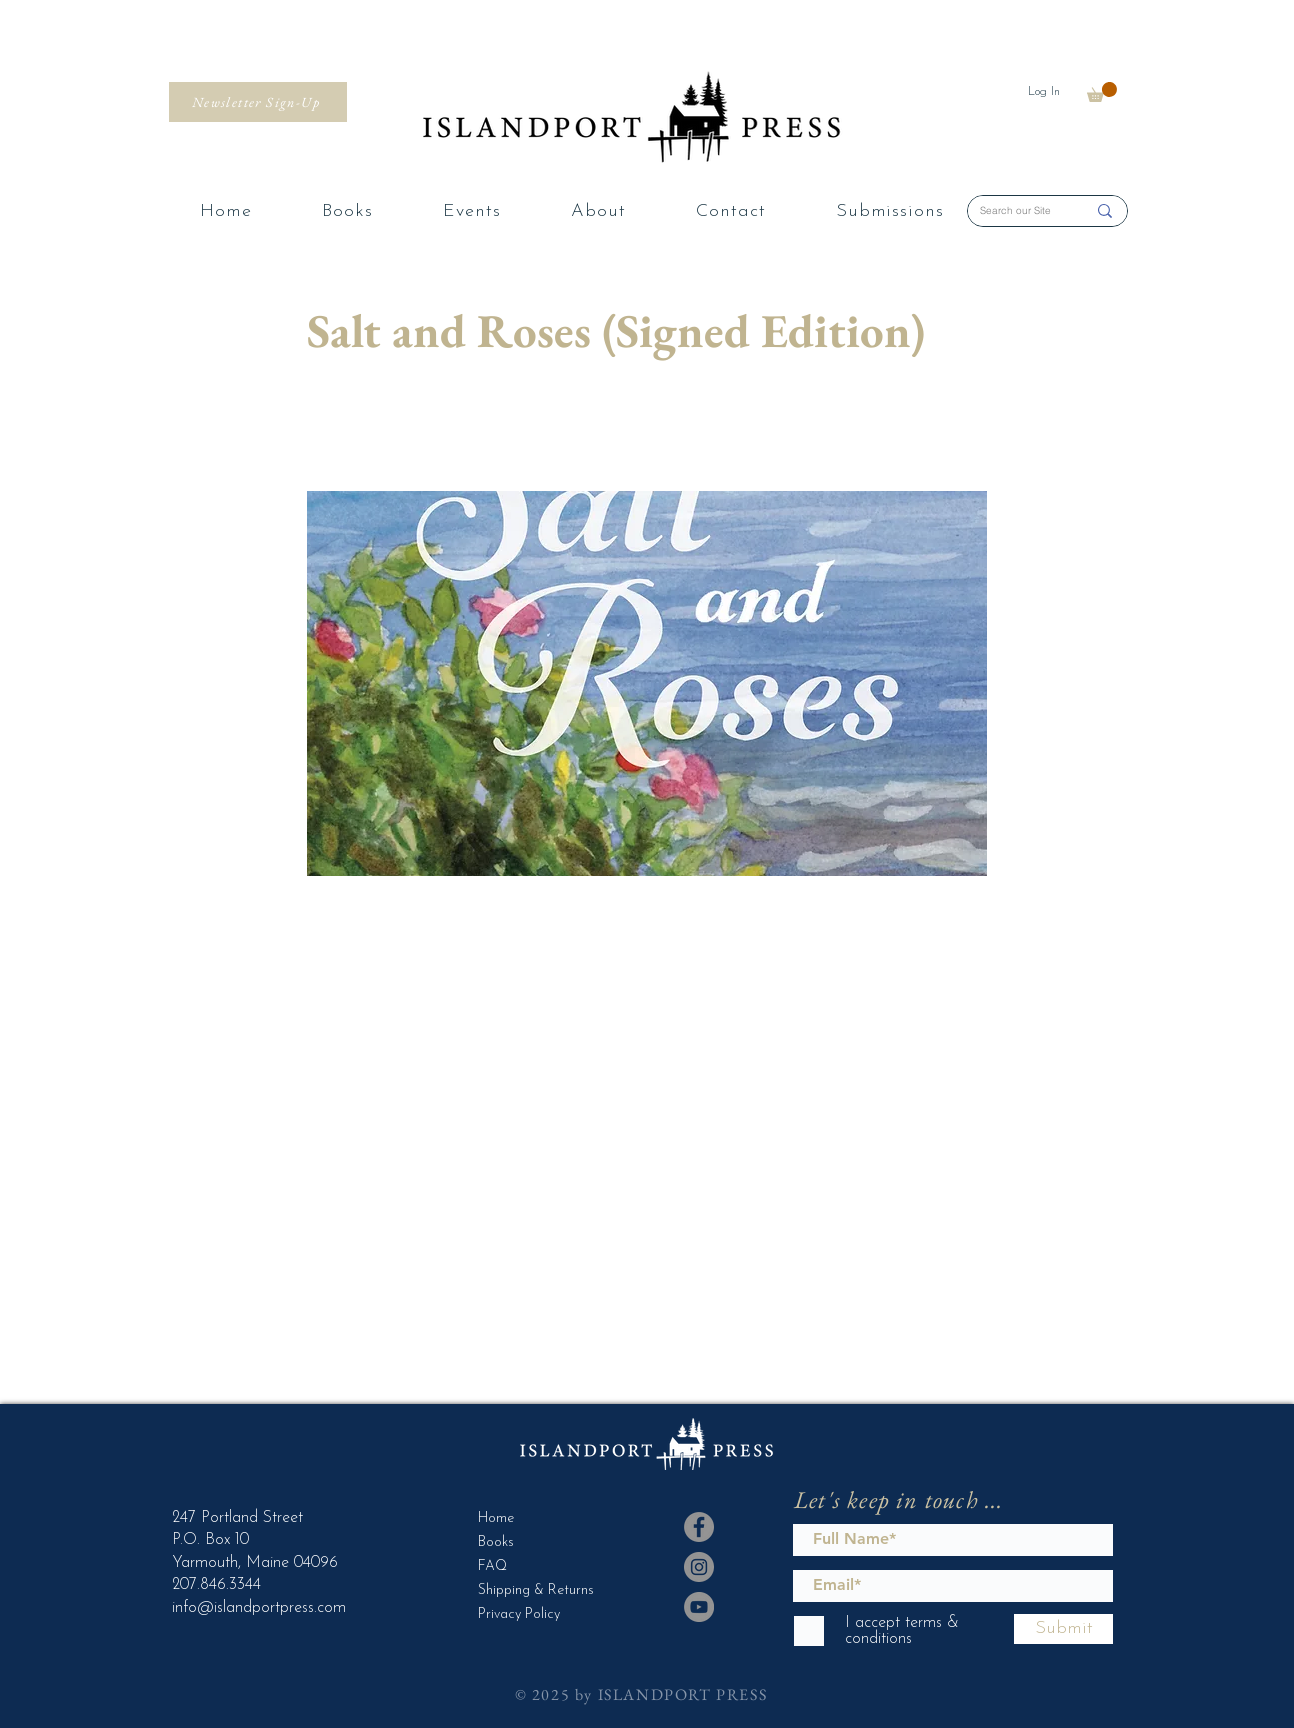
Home (496, 1518)
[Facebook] (699, 1527)
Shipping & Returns (527, 1590)
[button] (1102, 92)
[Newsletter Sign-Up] (258, 102)
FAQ (492, 1566)
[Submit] (1063, 1629)
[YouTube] (699, 1607)
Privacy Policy (519, 1614)
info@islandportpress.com (259, 1608)
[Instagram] (699, 1567)
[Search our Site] (1018, 211)
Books (496, 1542)
